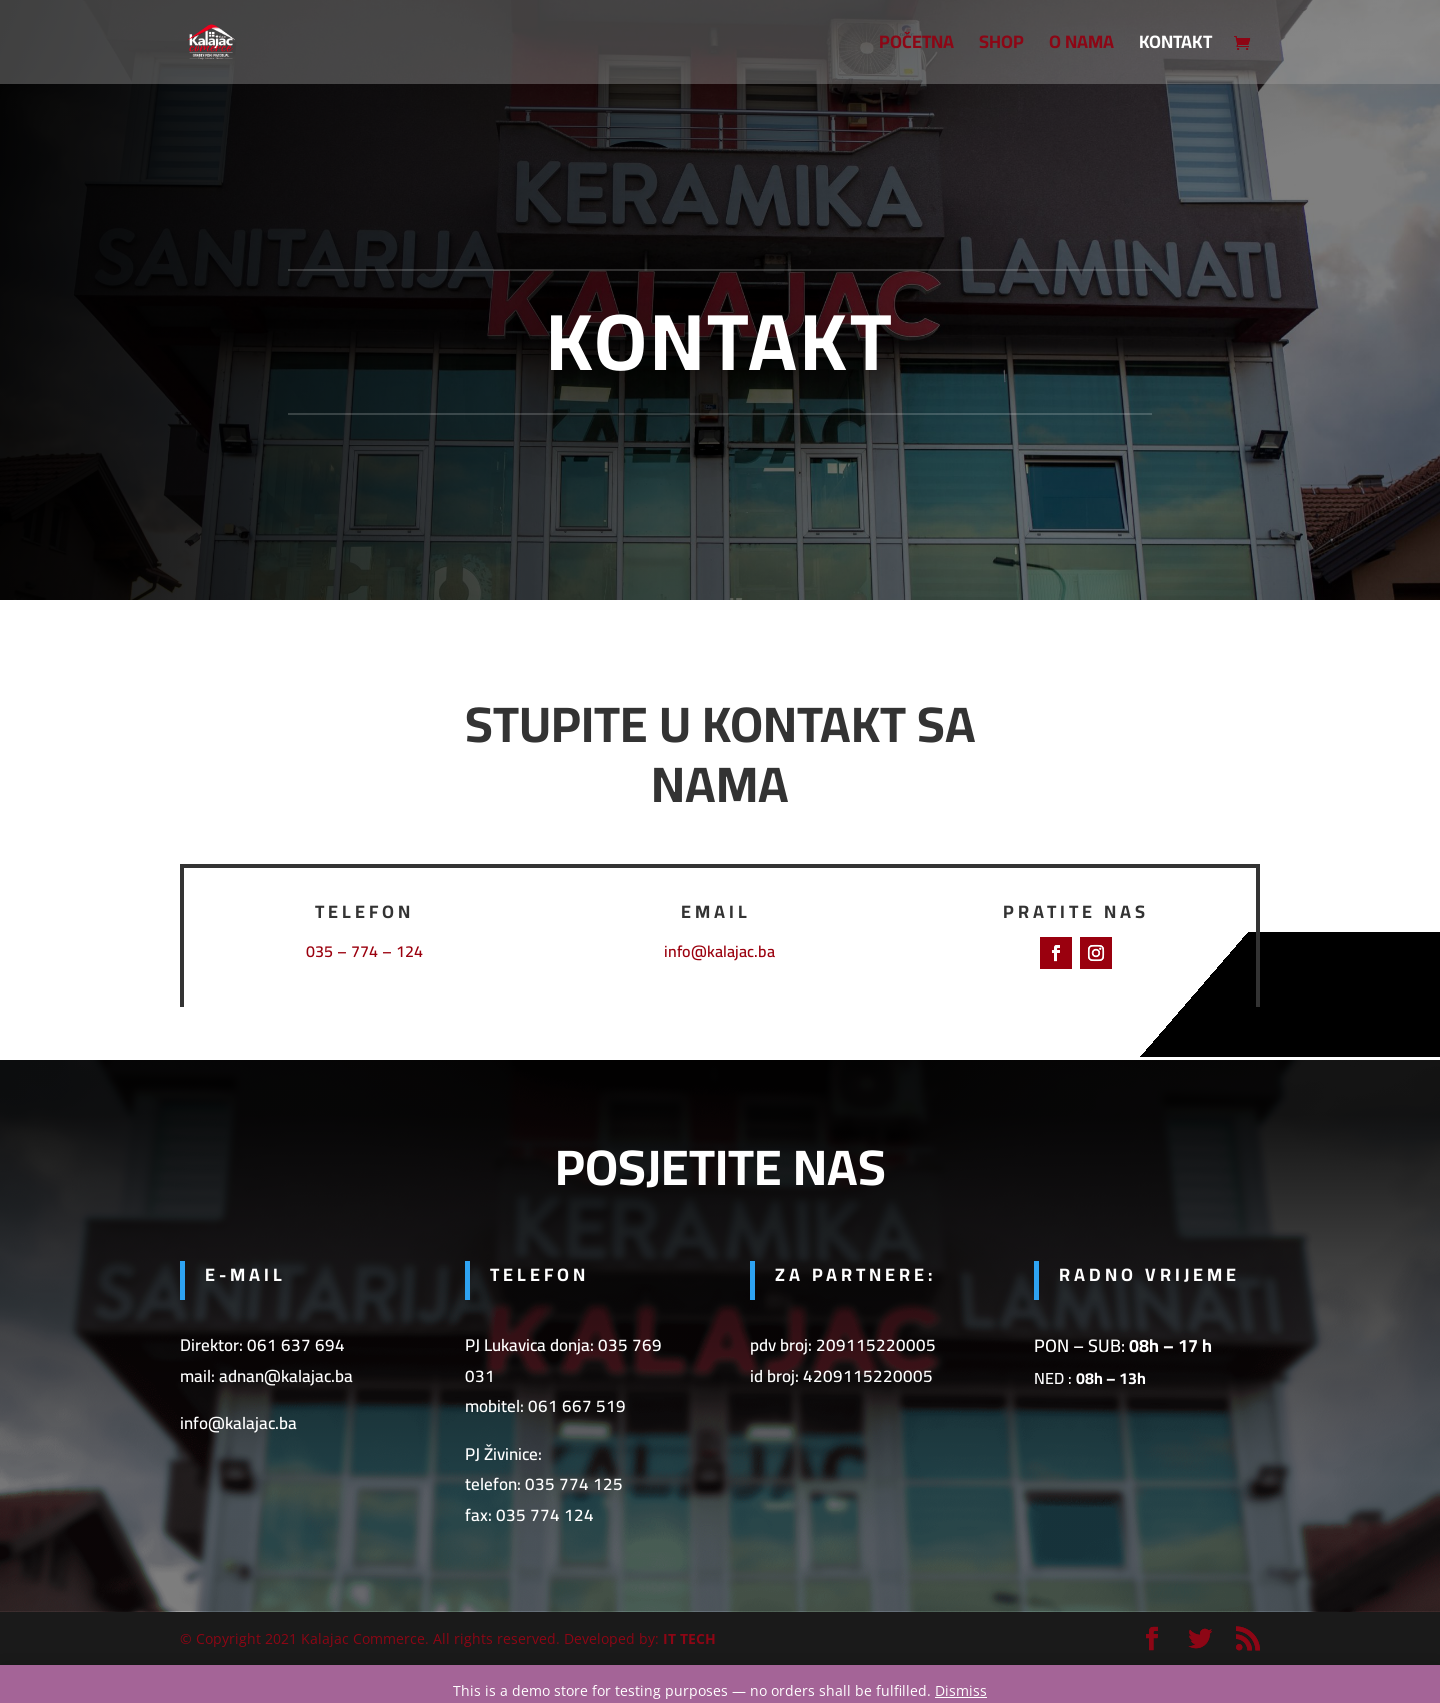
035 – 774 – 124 (364, 951)
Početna (916, 46)
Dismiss (961, 1690)
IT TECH (689, 1638)
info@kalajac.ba (719, 951)
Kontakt (1175, 46)
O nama (1081, 46)
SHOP (1001, 46)
